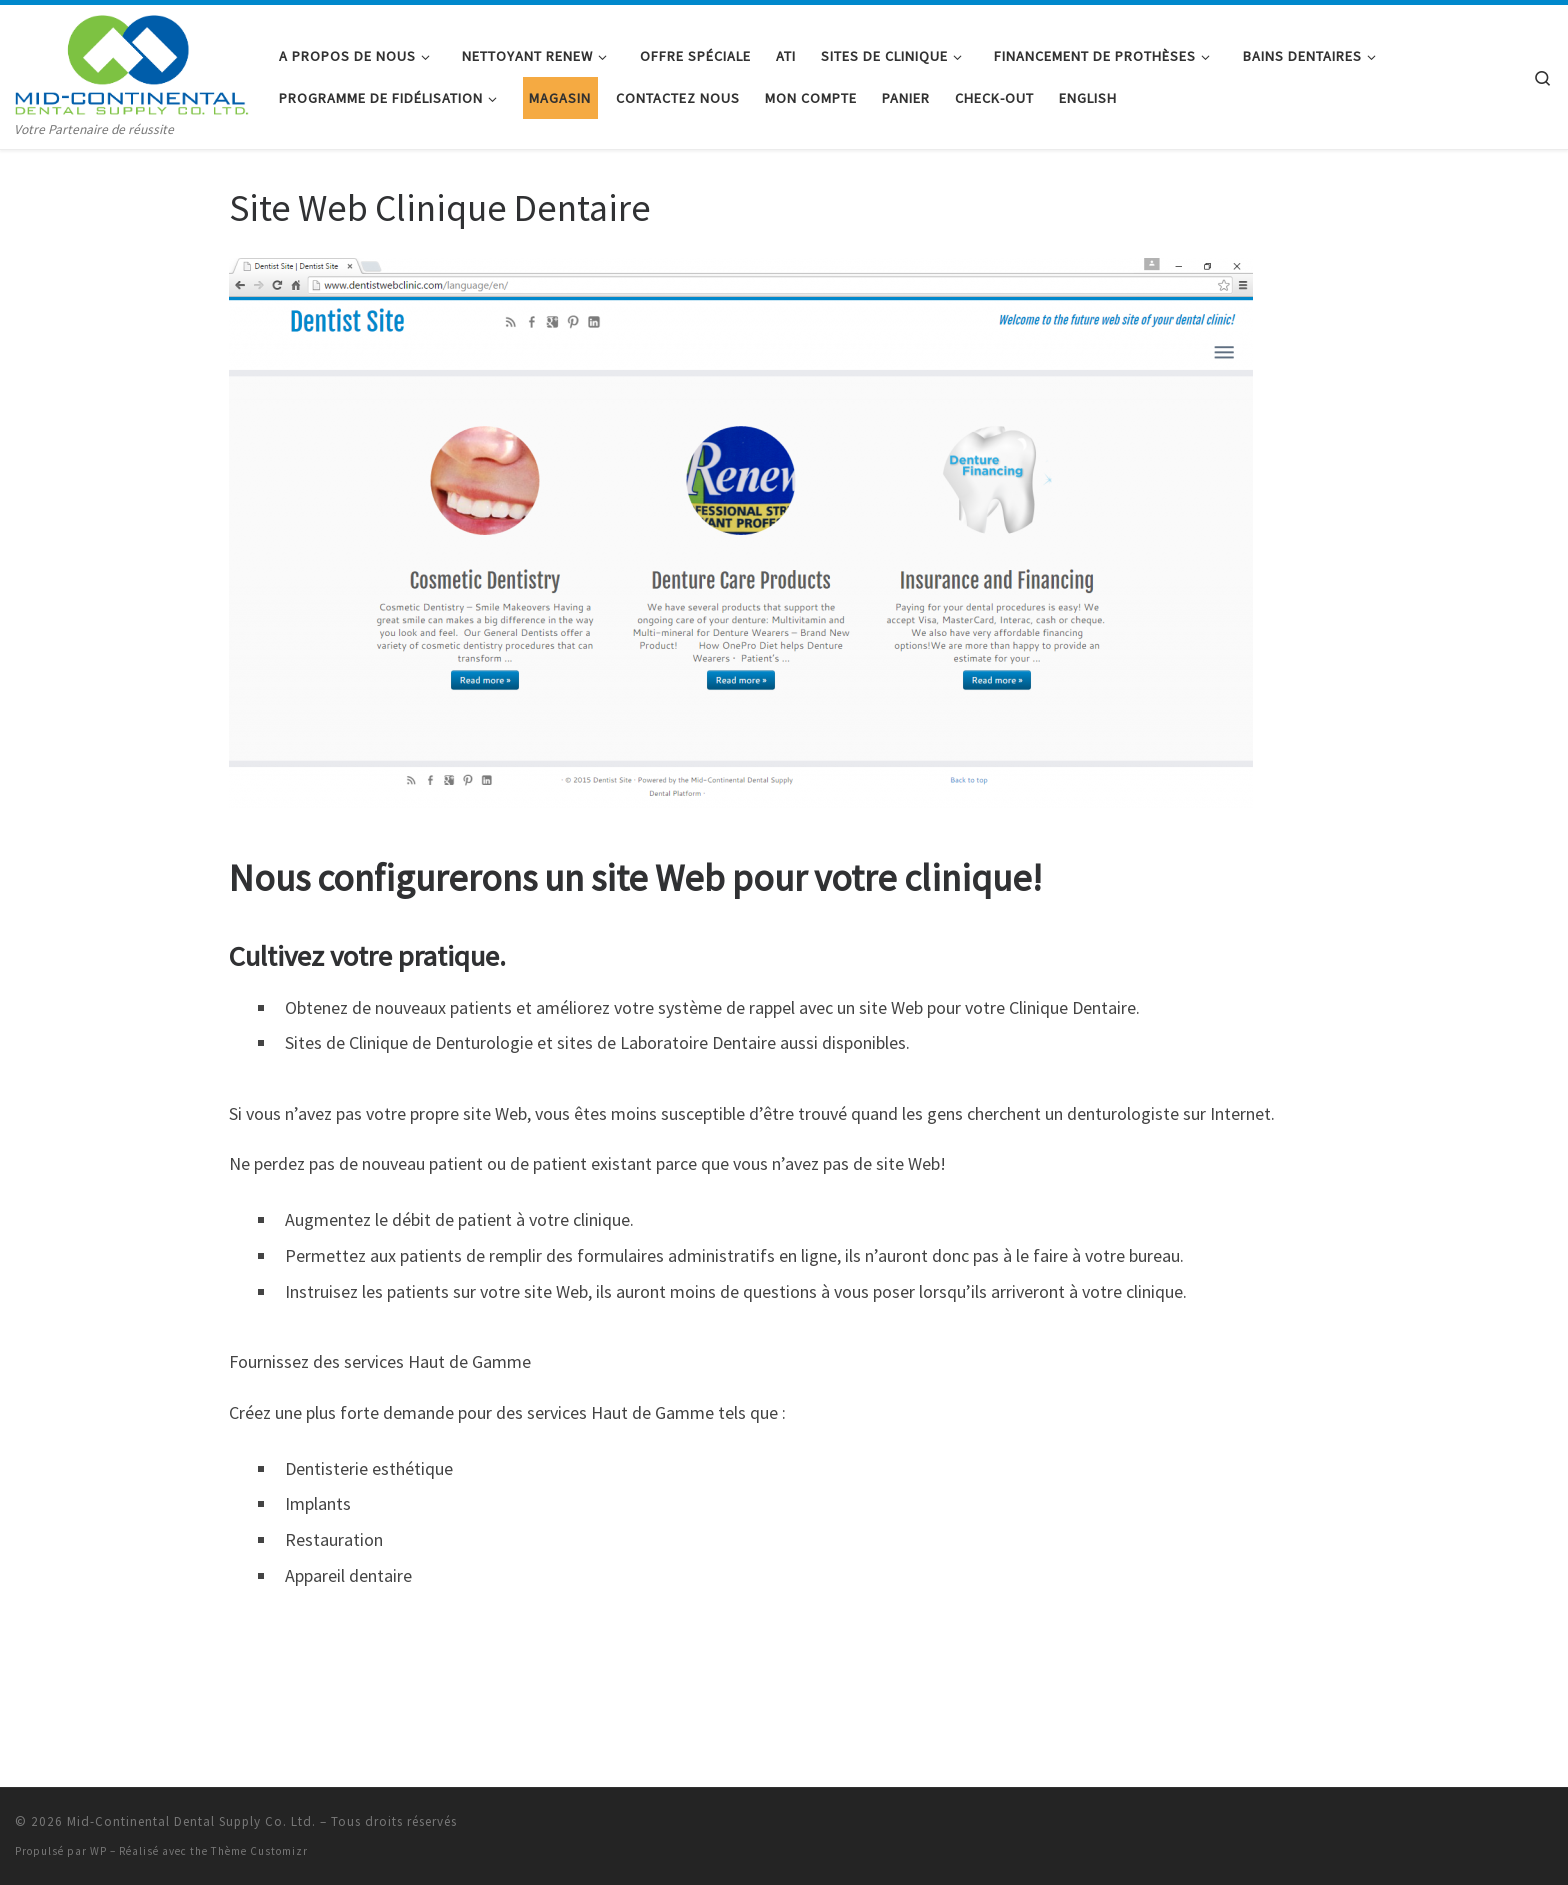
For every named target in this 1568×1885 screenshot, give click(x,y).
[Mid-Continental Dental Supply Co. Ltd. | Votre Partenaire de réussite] (132, 61)
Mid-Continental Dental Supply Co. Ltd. (191, 1821)
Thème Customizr (259, 1851)
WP (98, 1851)
